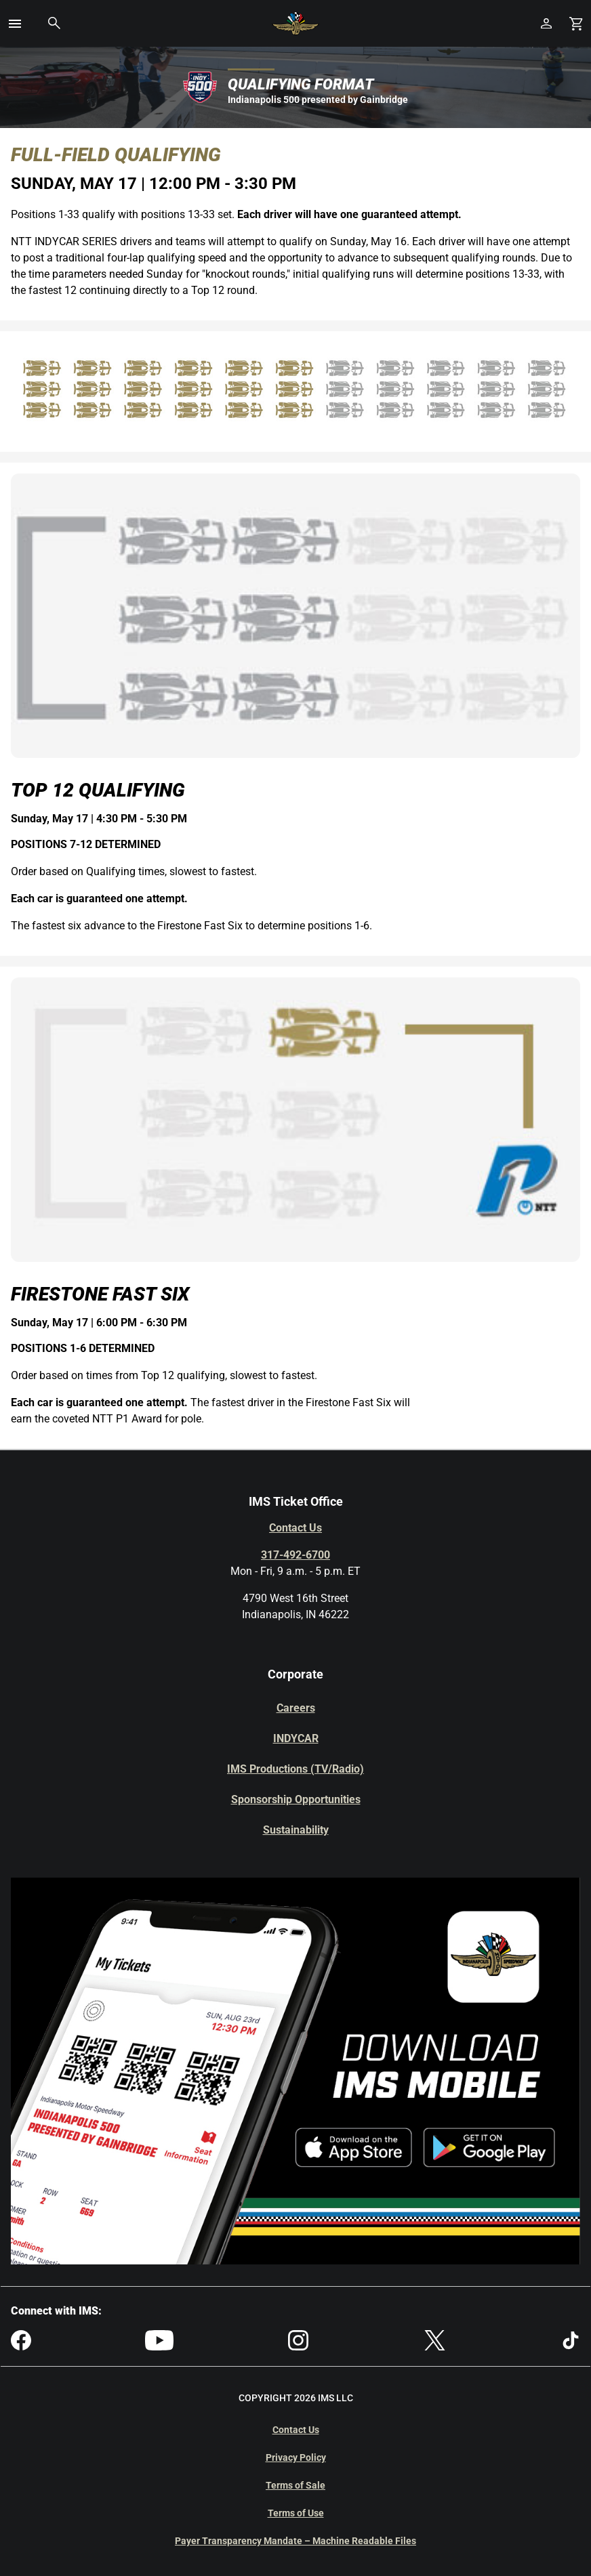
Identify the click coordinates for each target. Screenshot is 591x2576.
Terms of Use (296, 2513)
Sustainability (296, 1829)
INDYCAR (296, 1738)
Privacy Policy (296, 2457)
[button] (15, 24)
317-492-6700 (295, 1554)
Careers (296, 1708)
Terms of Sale (295, 2485)
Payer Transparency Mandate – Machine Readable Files (295, 2540)
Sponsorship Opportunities (296, 1799)
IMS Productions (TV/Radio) (295, 1768)
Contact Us (295, 1527)
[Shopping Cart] (576, 23)
